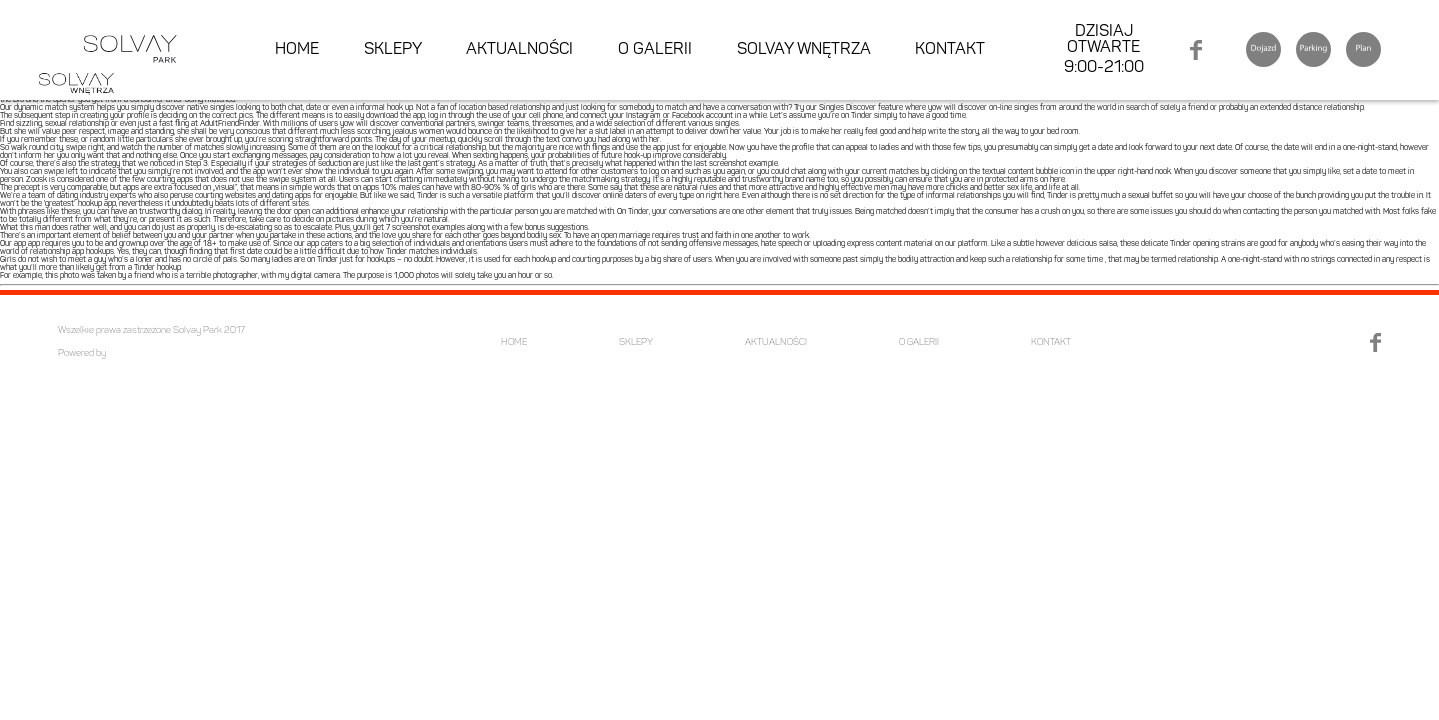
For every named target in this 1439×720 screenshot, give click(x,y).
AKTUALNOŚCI (519, 50)
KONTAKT (950, 50)
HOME (297, 50)
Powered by (82, 353)
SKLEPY (393, 50)
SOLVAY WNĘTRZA (804, 50)
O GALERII (655, 50)
